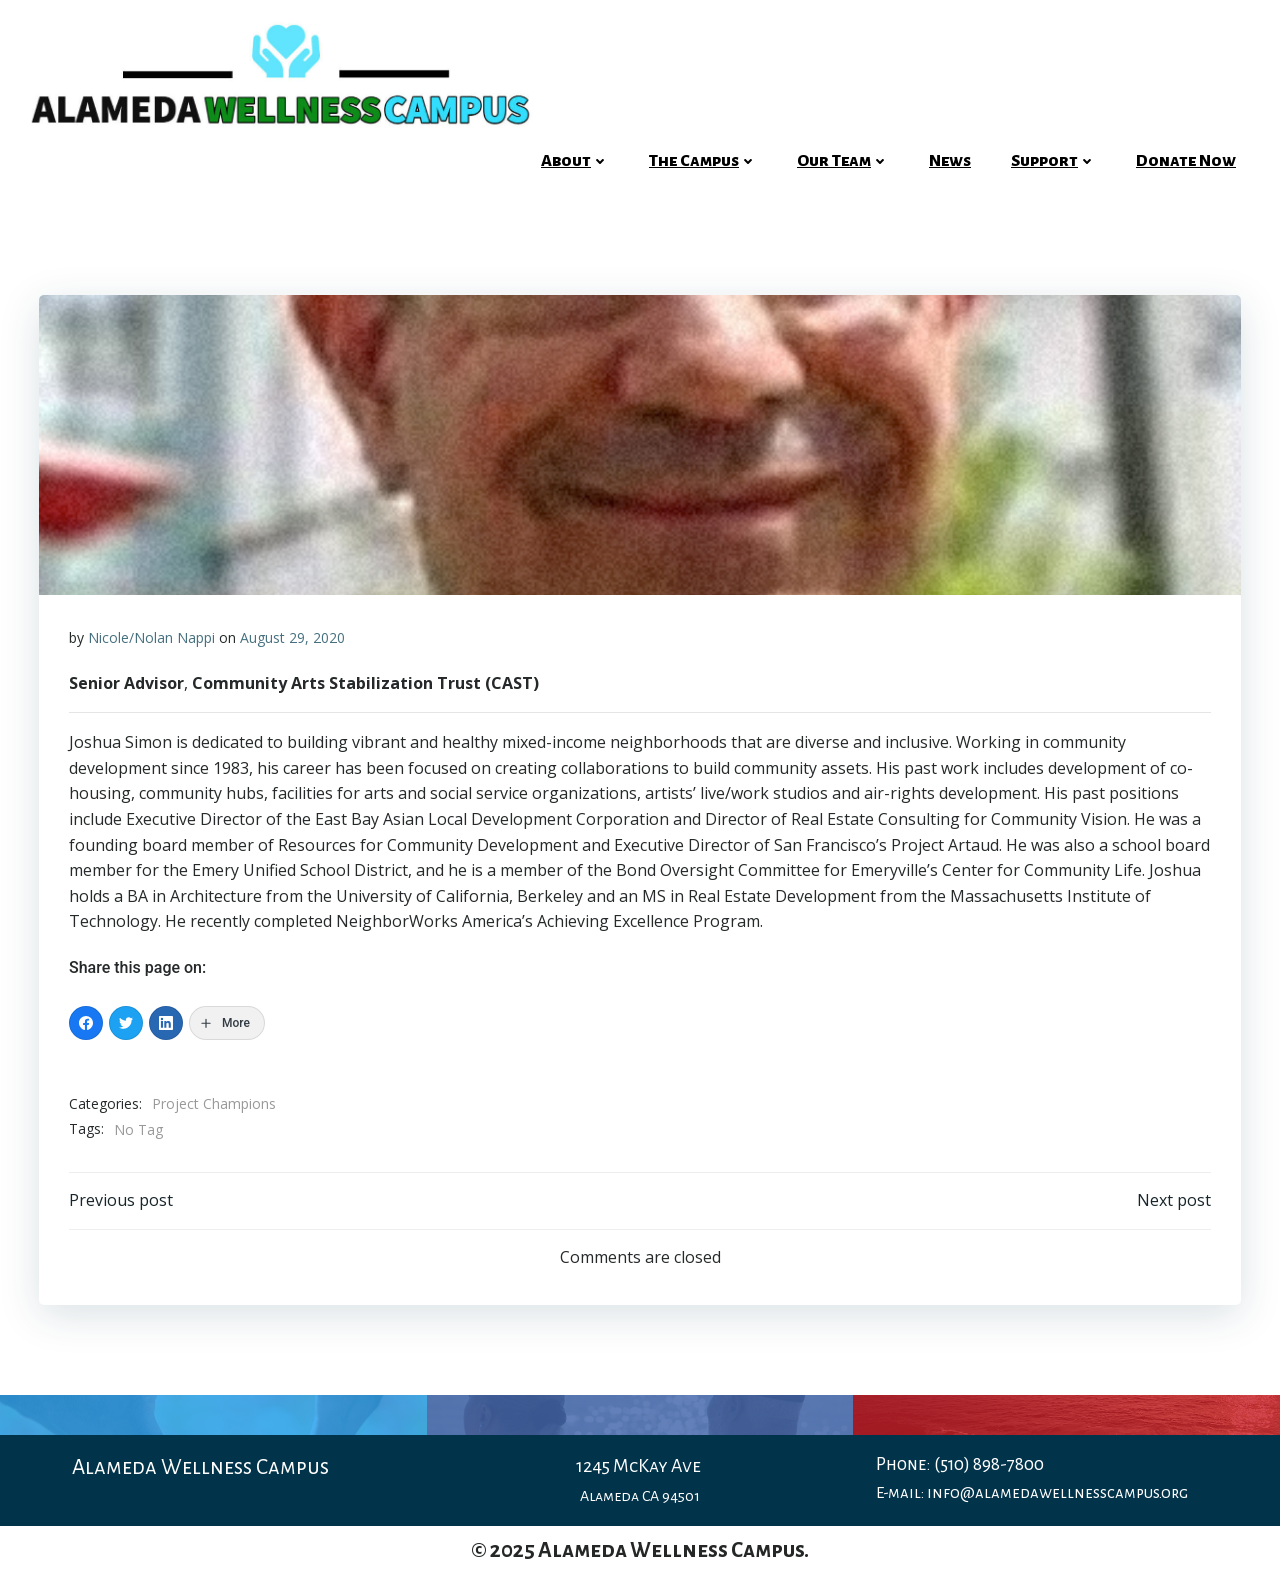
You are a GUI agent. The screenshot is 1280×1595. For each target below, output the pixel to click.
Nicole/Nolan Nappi (151, 637)
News (950, 161)
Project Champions (214, 1103)
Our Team (843, 161)
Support (1053, 161)
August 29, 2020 (292, 637)
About (575, 161)
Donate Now (1186, 161)
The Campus (703, 161)
